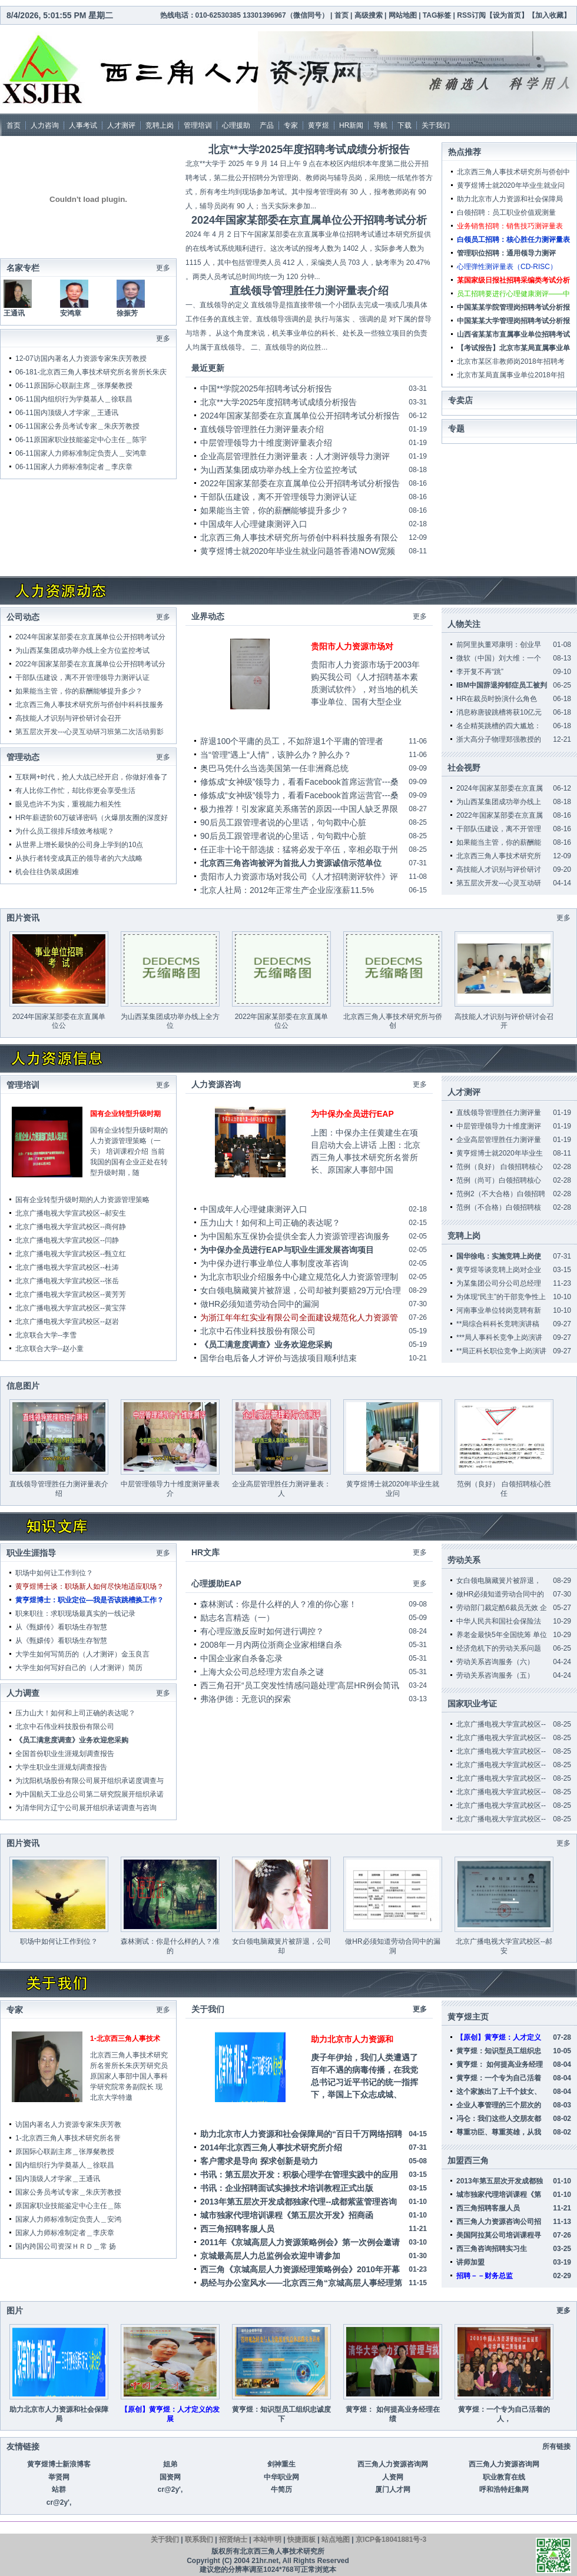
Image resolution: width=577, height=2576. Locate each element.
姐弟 (170, 2464)
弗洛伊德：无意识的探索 (245, 1699)
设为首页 (507, 15)
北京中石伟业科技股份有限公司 (258, 1331)
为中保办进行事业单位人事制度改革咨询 (274, 1263)
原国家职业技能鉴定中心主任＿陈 (68, 2206)
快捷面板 (301, 2539)
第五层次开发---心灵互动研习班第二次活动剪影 (89, 732)
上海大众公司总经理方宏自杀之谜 (262, 1672)
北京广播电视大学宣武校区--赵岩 (67, 1321)
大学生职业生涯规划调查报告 (61, 1767)
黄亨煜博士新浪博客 (59, 2464)
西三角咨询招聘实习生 (491, 2249)
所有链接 (556, 2446)
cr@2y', (170, 2489)
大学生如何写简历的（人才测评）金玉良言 (82, 1654)
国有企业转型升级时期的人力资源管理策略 (82, 1200)
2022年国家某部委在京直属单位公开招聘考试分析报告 (300, 483)
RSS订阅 (471, 15)
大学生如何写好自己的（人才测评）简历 (78, 1668)
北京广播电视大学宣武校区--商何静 (70, 1227)
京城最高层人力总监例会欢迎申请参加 (270, 2255)
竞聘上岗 (159, 125)
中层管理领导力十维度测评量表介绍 (266, 442)
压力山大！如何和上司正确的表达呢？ (270, 1222)
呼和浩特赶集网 (504, 2489)
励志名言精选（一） (237, 1617)
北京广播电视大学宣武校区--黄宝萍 (70, 1308)
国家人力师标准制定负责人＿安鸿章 (90, 453)
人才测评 (121, 125)
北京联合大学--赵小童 (49, 1349)
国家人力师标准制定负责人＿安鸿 (68, 2219)
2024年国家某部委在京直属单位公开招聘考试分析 (309, 220)
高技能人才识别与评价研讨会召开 (68, 718)
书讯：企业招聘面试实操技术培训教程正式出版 (286, 2188)
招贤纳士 (233, 2539)
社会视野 (463, 767)
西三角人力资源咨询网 (392, 2464)
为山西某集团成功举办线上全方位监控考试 (278, 469)
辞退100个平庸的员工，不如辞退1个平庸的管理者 (291, 741)
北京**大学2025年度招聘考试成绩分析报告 (309, 149)
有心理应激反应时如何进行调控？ (262, 1631)
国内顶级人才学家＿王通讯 (76, 413)
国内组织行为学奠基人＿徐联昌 (83, 399)
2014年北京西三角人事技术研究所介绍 (271, 2147)
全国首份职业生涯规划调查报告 (64, 1754)
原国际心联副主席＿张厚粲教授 (83, 385)
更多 (163, 617)
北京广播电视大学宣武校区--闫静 (67, 1240)
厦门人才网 (392, 2489)
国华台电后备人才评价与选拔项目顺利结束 (278, 1358)
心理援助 (236, 125)
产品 (267, 125)
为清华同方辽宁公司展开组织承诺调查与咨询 (86, 1808)
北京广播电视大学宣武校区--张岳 (67, 1281)
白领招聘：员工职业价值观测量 (506, 212)
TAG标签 (437, 15)
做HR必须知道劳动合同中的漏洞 (259, 1304)
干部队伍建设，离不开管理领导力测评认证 (278, 497)
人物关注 (463, 624)
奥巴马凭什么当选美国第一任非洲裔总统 (274, 768)
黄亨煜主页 (468, 2016)
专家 (291, 125)
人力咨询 (45, 125)
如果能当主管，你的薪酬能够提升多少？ (274, 510)
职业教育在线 (504, 2477)
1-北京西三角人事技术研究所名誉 (68, 2138)
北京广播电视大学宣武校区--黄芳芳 (70, 1294)
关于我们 (436, 125)
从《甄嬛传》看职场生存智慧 (61, 1627)
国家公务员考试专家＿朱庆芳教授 (87, 426)
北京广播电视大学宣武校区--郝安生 (70, 1213)
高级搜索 (368, 15)
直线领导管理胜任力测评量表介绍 (309, 291)
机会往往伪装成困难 (47, 872)
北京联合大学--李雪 (46, 1335)
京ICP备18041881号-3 (391, 2539)
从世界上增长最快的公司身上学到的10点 (79, 845)
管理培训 (198, 125)
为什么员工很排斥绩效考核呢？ (64, 831)
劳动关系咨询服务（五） (495, 1675)
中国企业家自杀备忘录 (241, 1658)
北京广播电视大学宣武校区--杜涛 (67, 1267)
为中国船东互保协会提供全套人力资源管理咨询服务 (295, 1236)
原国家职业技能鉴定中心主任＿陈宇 (90, 440)
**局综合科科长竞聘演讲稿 (497, 1324)
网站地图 (404, 15)
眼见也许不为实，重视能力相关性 (68, 804)
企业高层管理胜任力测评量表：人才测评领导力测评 (295, 456)
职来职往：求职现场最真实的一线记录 (75, 1613)
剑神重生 (281, 2464)
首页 (341, 15)
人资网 (392, 2477)
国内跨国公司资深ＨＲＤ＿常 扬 (65, 2246)
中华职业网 (281, 2477)
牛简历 (281, 2489)
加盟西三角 (468, 2160)
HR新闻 (351, 125)
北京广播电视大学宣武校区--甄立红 (70, 1254)
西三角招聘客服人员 (237, 2228)
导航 (380, 125)
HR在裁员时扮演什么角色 (496, 699)
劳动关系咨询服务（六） (495, 1662)
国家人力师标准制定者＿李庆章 (83, 467)
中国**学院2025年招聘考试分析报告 (266, 388)
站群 (59, 2489)
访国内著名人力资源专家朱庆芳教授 (90, 358)
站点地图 (335, 2539)
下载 (404, 125)
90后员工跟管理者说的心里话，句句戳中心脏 (283, 822)
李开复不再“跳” (479, 672)
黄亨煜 (318, 125)
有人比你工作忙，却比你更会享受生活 (75, 790)
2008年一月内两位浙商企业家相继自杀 (271, 1644)
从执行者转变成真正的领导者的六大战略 (78, 858)
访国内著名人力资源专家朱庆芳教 (68, 2124)
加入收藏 (549, 15)
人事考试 (83, 125)
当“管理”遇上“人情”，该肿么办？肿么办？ (275, 754)
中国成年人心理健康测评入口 (253, 524)
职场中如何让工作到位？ (54, 1573)
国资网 (170, 2477)
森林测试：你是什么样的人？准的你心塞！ (278, 1604)
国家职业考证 (472, 1703)
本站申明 (267, 2539)
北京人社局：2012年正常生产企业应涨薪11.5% (287, 890)
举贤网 (58, 2477)
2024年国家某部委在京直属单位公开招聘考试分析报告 (300, 415)
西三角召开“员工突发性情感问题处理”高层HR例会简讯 (299, 1685)
